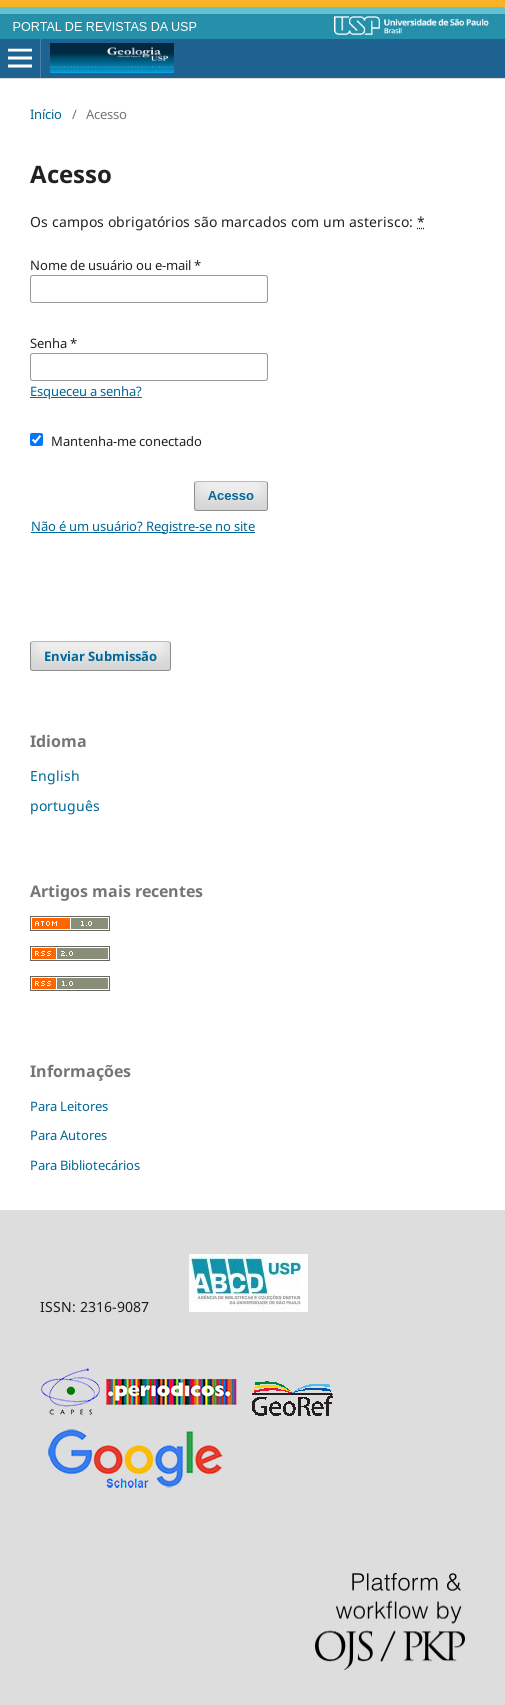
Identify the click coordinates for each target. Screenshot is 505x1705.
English (55, 775)
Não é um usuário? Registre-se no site (143, 526)
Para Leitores (69, 1106)
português (65, 805)
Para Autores (68, 1135)
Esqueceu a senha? (86, 391)
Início (46, 114)
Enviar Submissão (100, 656)
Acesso (231, 495)
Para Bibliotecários (85, 1165)
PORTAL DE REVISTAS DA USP (105, 27)
